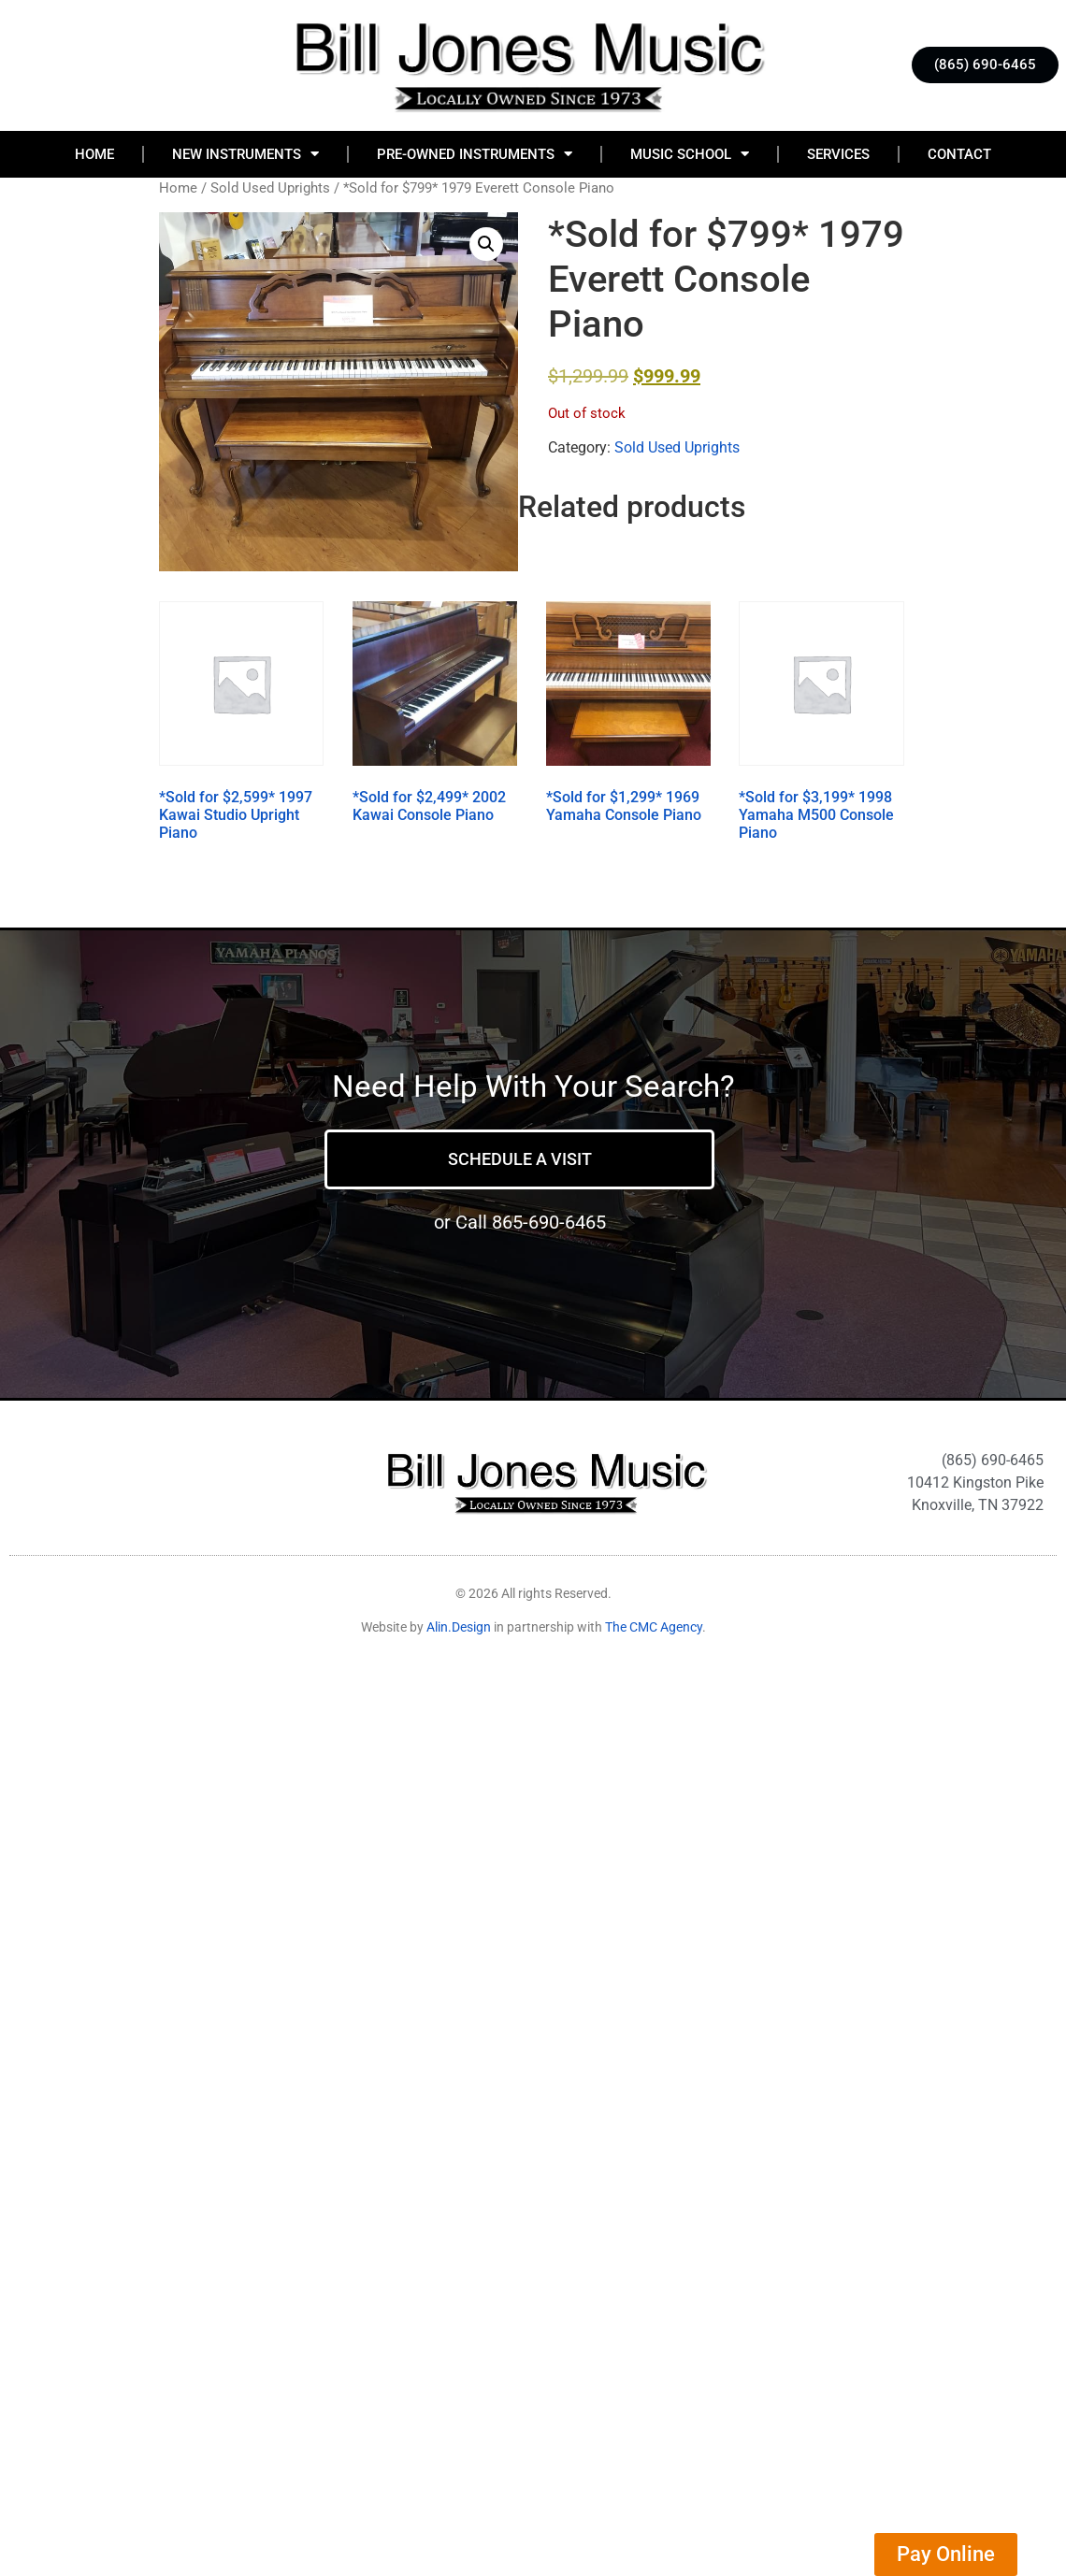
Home (94, 154)
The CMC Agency (653, 1626)
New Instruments (245, 153)
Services (838, 154)
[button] (486, 244)
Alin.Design (458, 1626)
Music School (689, 153)
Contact (959, 154)
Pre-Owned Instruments (474, 153)
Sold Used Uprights (270, 188)
